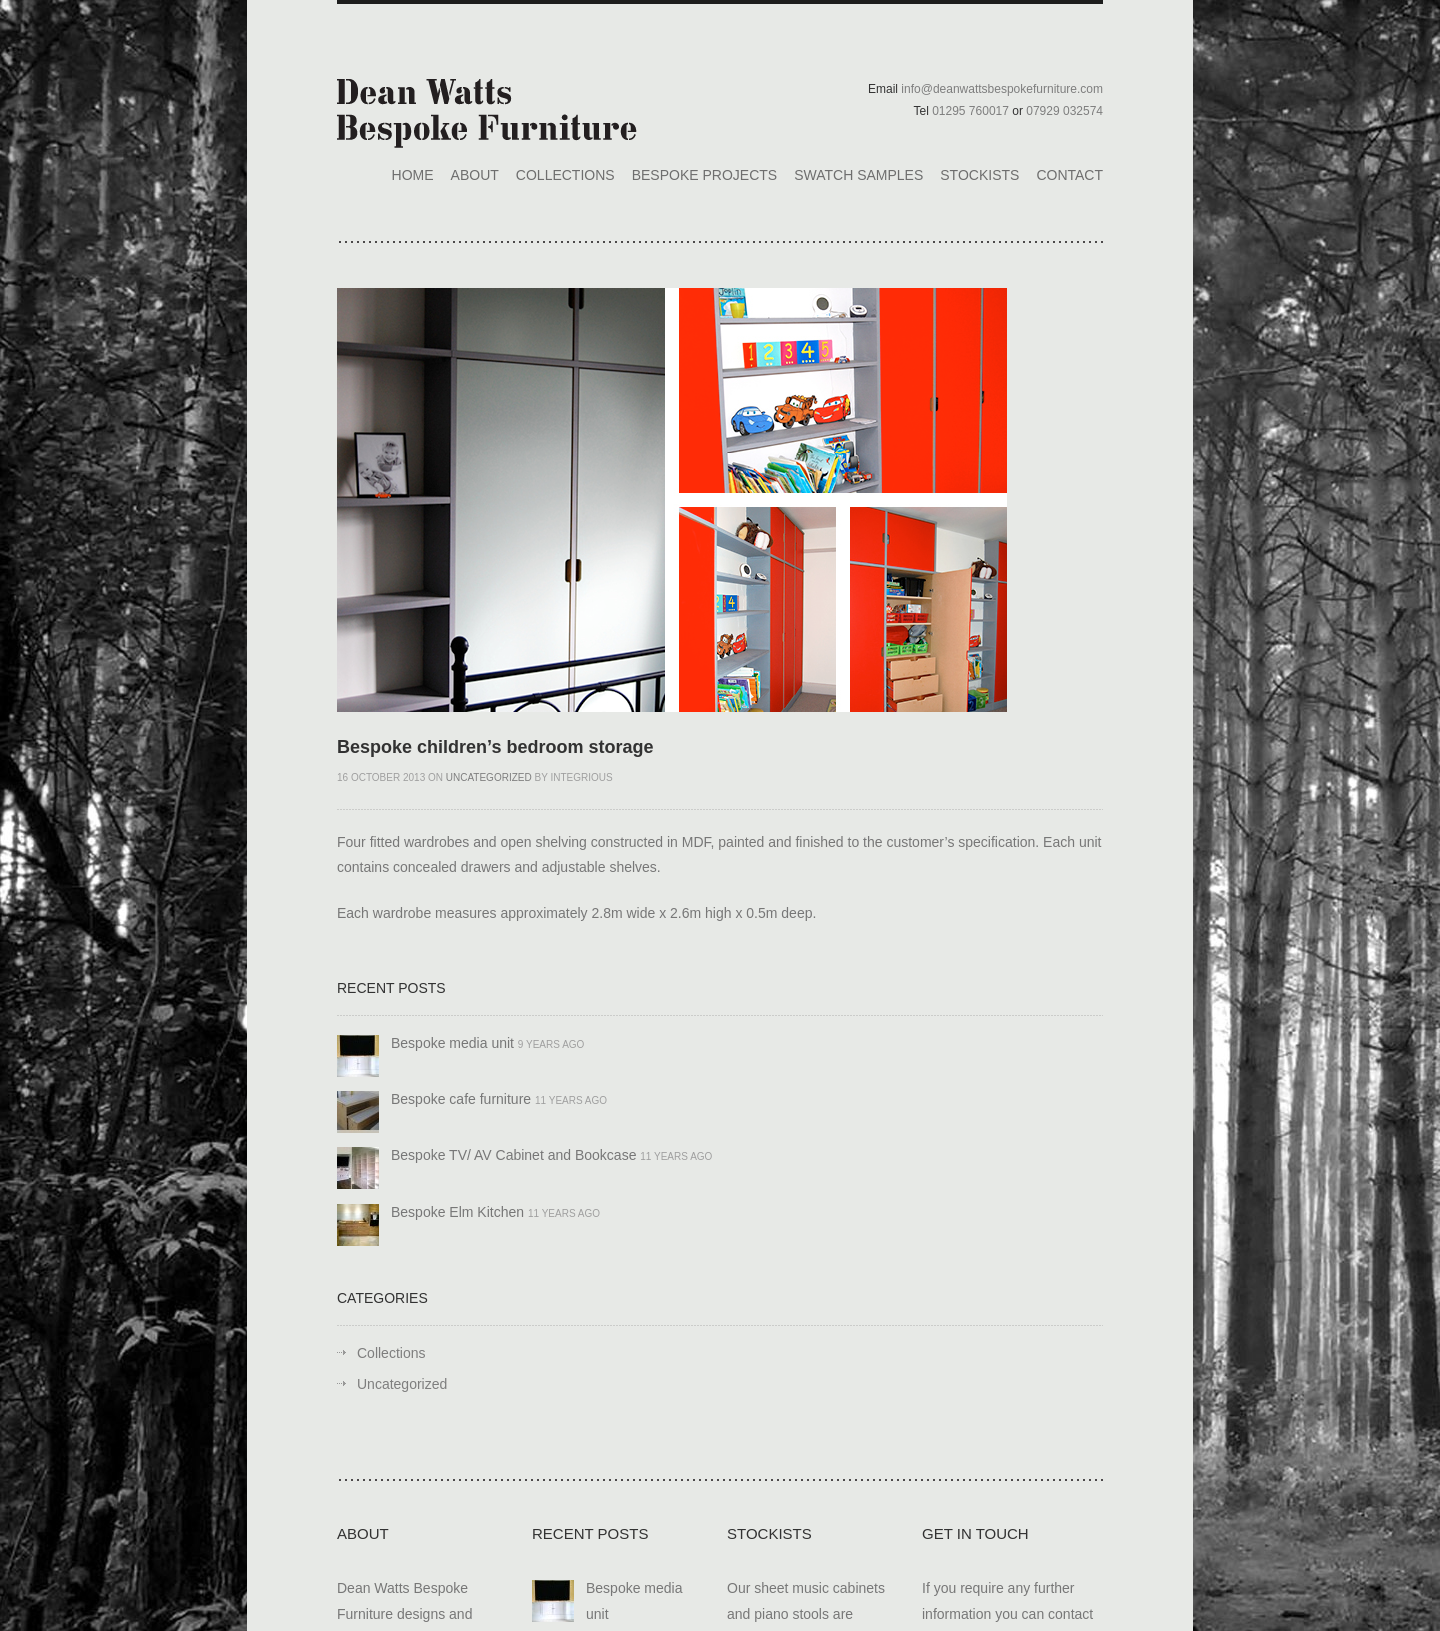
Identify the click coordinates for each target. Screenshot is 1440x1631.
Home (413, 175)
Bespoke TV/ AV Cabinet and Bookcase (513, 1155)
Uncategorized (489, 777)
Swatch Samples (858, 175)
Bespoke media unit (452, 1043)
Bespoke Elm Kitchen (457, 1212)
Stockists (979, 175)
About (475, 175)
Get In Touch (975, 1533)
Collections (565, 175)
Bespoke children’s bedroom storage (495, 747)
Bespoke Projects (704, 175)
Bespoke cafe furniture (461, 1099)
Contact (1069, 175)
